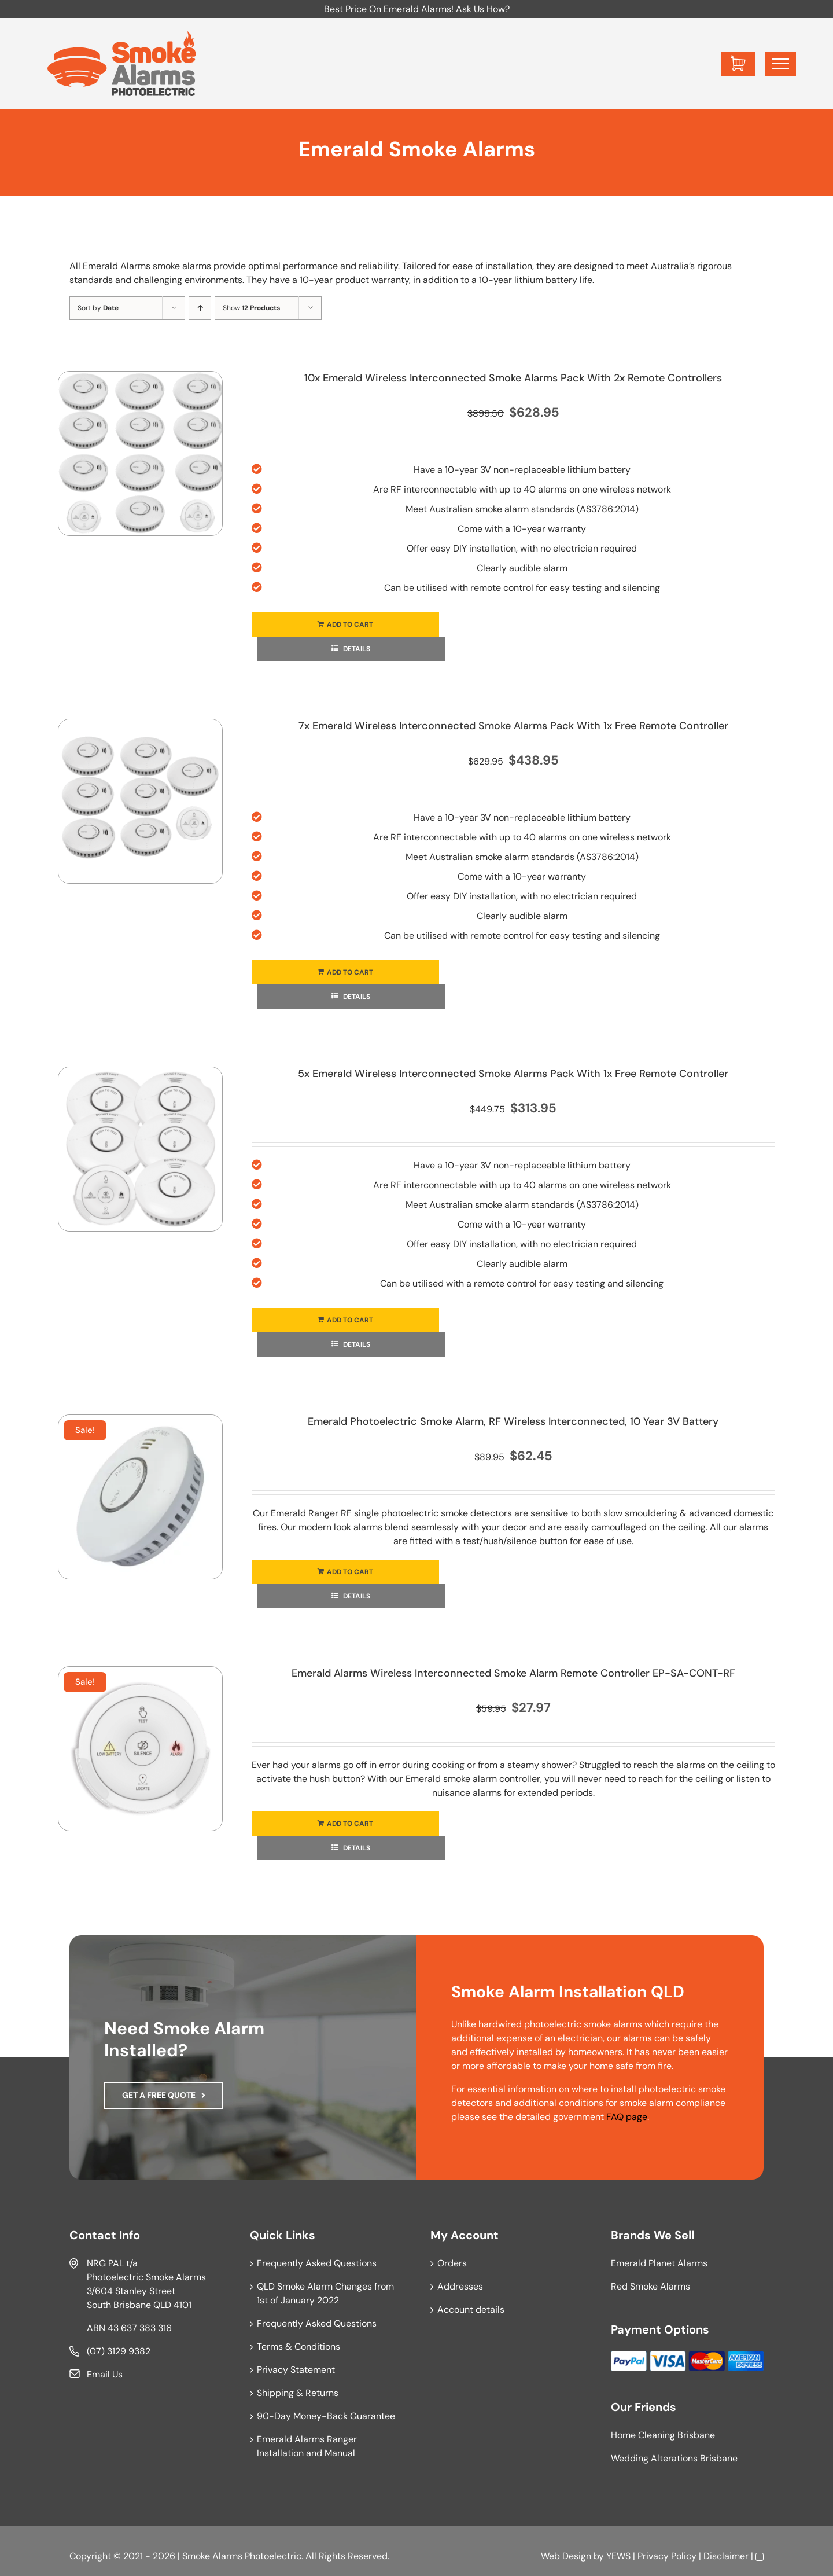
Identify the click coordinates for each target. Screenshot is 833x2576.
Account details (470, 2309)
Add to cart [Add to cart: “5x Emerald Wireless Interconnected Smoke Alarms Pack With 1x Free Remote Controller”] (350, 1320)
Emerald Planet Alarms (659, 2263)
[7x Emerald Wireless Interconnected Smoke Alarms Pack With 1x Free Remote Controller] (140, 801)
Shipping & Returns (297, 2393)
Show (251, 308)
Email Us (105, 2374)
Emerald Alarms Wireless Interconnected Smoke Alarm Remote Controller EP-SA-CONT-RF (513, 1673)
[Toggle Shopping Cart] (738, 64)
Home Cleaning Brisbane (663, 2435)
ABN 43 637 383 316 (129, 2328)
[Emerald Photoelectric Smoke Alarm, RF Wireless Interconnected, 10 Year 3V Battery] (140, 1496)
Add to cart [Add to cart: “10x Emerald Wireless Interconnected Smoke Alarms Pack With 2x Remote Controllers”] (350, 624)
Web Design (566, 2556)
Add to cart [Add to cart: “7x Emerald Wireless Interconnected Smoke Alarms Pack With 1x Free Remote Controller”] (350, 972)
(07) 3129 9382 (118, 2351)
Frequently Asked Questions (317, 2263)
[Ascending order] (200, 308)
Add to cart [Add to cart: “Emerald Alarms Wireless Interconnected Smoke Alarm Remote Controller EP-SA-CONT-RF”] (350, 1823)
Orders (452, 2263)
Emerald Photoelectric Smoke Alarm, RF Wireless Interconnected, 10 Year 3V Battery (513, 1421)
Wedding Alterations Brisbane (674, 2458)
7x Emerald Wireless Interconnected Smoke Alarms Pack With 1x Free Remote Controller (513, 726)
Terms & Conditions (298, 2346)
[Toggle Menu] (780, 64)
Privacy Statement (296, 2370)
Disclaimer (726, 2556)
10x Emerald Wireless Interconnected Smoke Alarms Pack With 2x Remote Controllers (513, 378)
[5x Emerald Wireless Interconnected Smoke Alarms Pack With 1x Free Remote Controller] (140, 1149)
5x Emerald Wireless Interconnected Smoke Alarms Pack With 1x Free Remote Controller (513, 1074)
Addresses (460, 2286)
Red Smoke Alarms (650, 2286)
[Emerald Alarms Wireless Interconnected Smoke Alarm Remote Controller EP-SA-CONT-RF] (140, 1748)
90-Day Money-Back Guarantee (326, 2416)
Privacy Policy (666, 2556)
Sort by (98, 308)
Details (355, 648)
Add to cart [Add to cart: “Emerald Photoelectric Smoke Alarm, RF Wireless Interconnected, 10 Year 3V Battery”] (350, 1572)
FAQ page (626, 2117)
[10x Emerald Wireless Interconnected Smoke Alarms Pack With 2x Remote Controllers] (140, 453)
